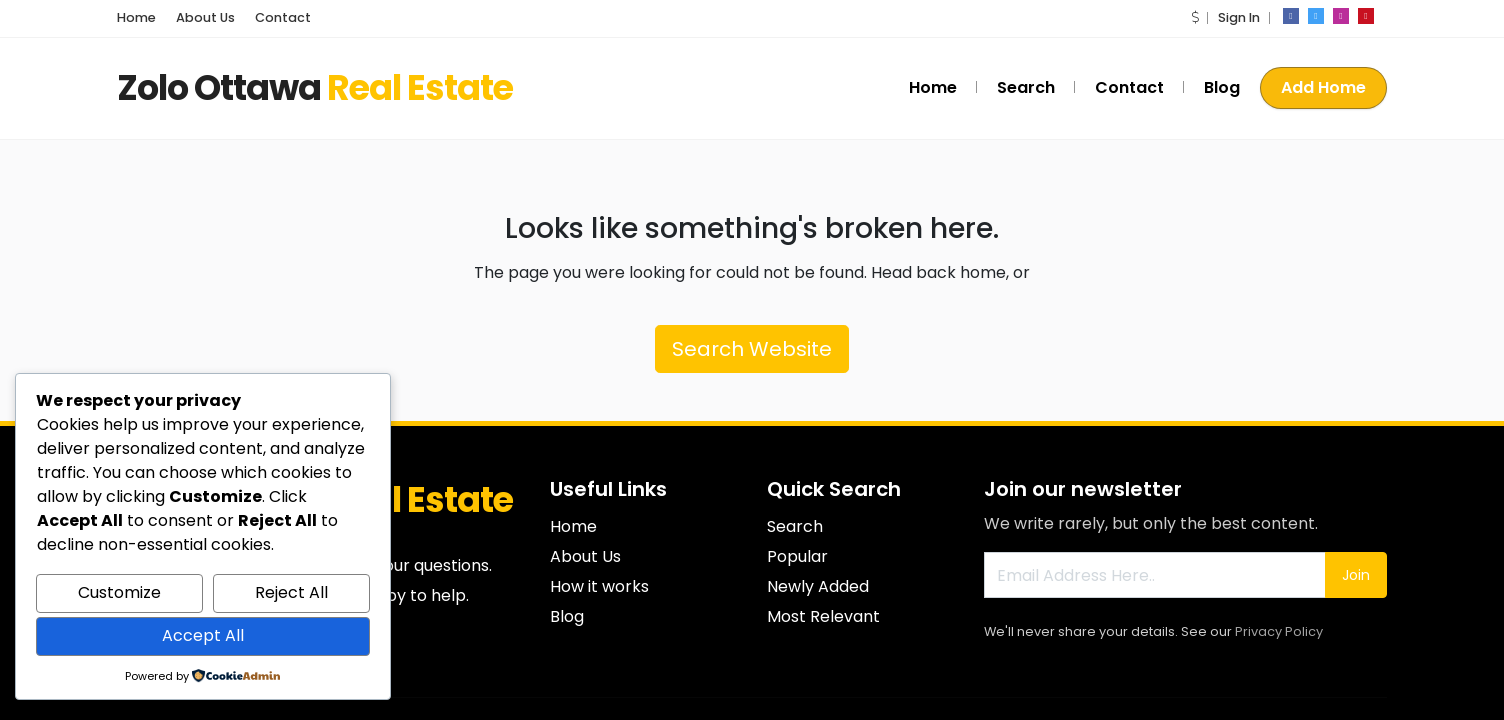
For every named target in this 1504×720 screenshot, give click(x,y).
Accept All (203, 635)
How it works (599, 586)
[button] (1195, 17)
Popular (797, 556)
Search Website (752, 349)
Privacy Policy (1279, 631)
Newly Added (818, 586)
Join (1356, 575)
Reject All (291, 592)
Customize (119, 592)
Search (1026, 87)
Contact (283, 17)
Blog (1222, 87)
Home (136, 17)
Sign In (1239, 17)
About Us (205, 17)
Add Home (1323, 87)
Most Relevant (823, 616)
